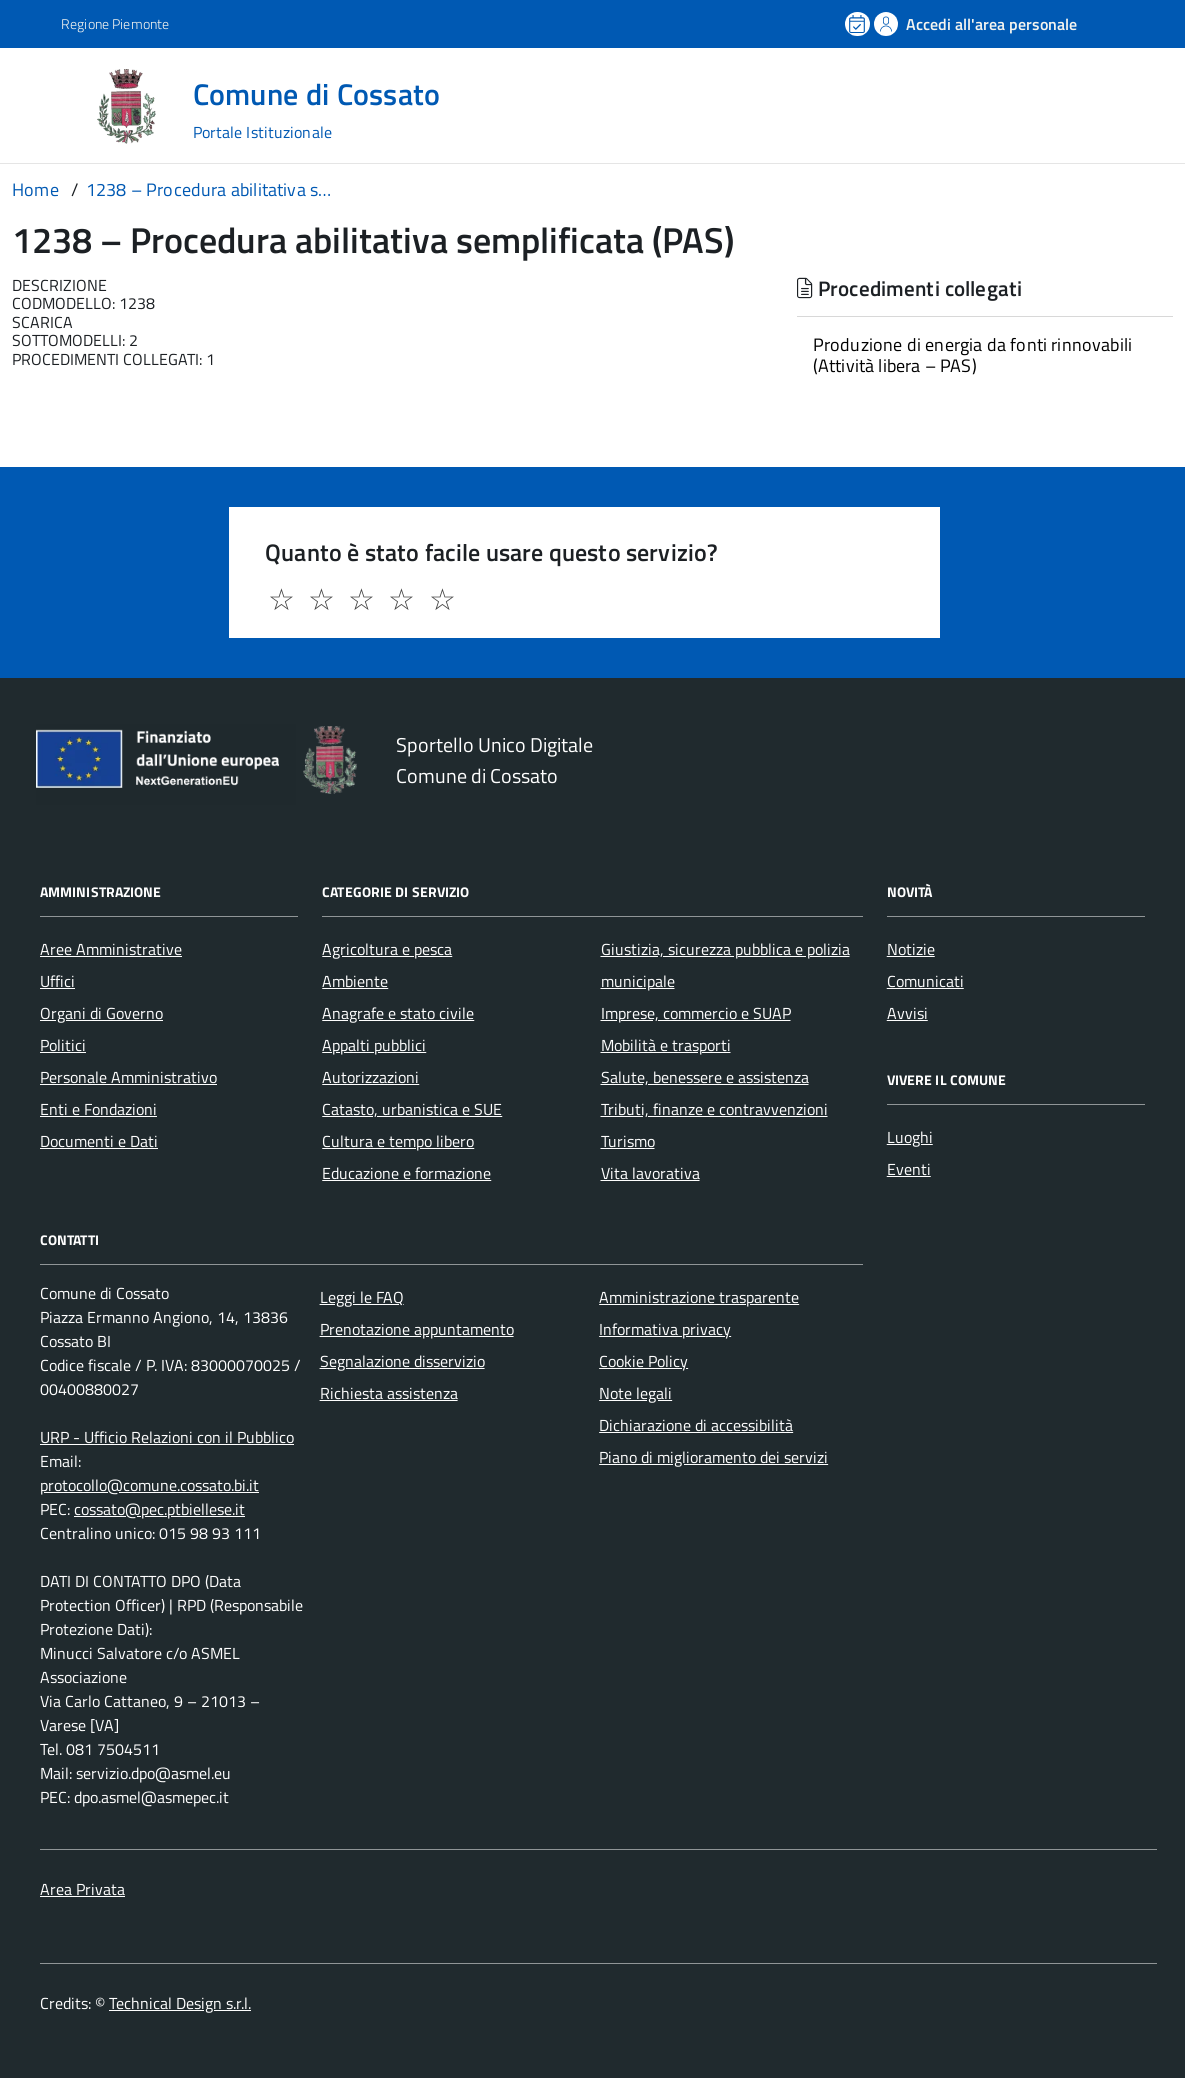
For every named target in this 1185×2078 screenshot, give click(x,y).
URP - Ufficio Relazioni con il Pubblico (167, 1437)
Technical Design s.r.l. (180, 2003)
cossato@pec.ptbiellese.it (159, 1509)
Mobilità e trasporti (666, 1045)
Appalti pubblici (374, 1045)
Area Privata (82, 1889)
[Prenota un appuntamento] (859, 24)
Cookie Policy (643, 1361)
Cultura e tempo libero (398, 1141)
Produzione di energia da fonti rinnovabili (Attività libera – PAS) (973, 355)
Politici (63, 1045)
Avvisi (907, 1013)
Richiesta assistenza (389, 1393)
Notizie (911, 949)
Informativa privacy (665, 1329)
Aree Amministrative (111, 949)
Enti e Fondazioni (98, 1109)
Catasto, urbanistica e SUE (412, 1109)
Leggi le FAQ (362, 1297)
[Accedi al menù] (48, 104)
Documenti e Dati (99, 1141)
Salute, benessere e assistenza (705, 1077)
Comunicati (925, 981)
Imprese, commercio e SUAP (696, 1013)
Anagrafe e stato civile (398, 1013)
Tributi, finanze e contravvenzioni (714, 1109)
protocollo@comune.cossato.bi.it (149, 1485)
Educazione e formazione (406, 1173)
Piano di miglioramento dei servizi (713, 1457)
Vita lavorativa (650, 1173)
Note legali (635, 1393)
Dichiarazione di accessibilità (696, 1425)
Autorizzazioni (370, 1077)
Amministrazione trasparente (699, 1297)
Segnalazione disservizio (402, 1361)
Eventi (909, 1169)
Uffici (57, 981)
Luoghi (910, 1137)
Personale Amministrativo (128, 1077)
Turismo (628, 1141)
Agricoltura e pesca (387, 949)
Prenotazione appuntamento (417, 1329)
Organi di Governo (101, 1013)
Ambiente (355, 981)
